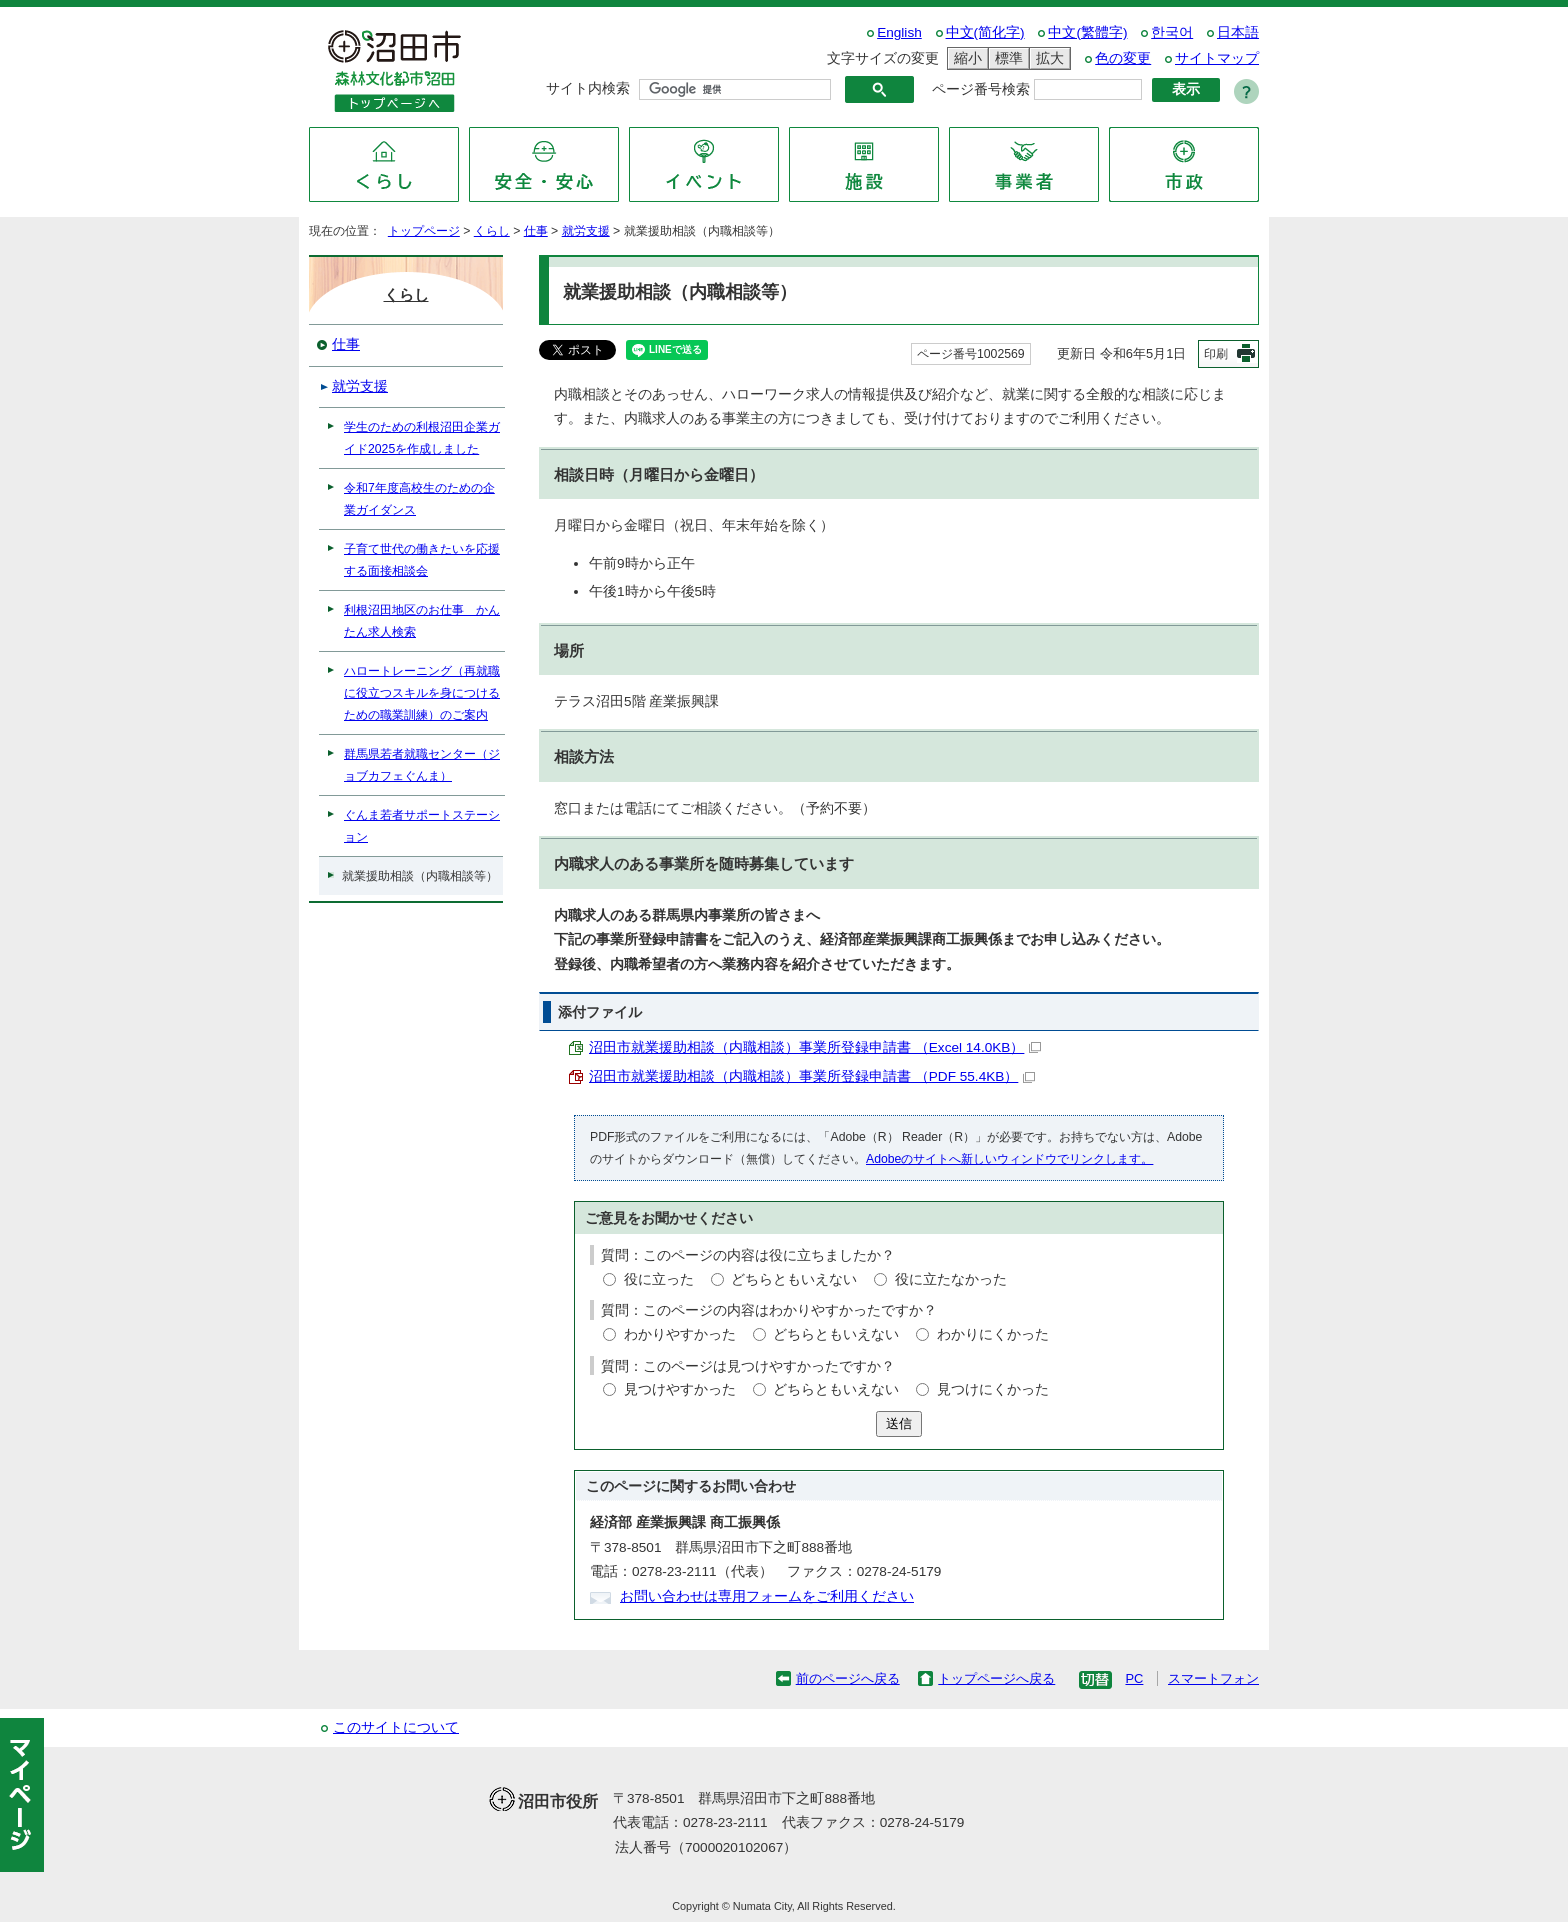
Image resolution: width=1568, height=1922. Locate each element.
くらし (492, 231)
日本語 (1238, 32)
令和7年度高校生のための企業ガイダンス (419, 499)
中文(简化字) (985, 32)
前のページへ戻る (848, 1678)
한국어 (1172, 32)
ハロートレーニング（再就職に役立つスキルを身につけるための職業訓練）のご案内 (422, 693)
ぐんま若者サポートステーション (422, 826)
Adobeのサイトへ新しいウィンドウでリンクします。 (1009, 1159)
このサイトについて (396, 1727)
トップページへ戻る (996, 1678)
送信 (899, 1423)
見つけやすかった (680, 1389)
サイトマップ (1217, 58)
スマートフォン (1213, 1678)
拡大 (1047, 58)
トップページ (424, 231)
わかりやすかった (680, 1334)
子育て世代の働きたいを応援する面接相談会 (422, 560)
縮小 (965, 58)
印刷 (1216, 354)
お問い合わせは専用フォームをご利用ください (767, 1596)
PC (1134, 1678)
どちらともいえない (794, 1279)
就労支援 (586, 231)
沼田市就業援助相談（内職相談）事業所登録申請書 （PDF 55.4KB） (812, 1076)
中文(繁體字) (1087, 32)
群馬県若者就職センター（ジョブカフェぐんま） (422, 765)
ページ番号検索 (981, 89)
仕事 (536, 231)
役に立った (659, 1279)
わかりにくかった (993, 1334)
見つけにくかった (993, 1389)
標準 (1006, 58)
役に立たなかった (951, 1279)
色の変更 (1123, 58)
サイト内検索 (588, 88)
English (899, 32)
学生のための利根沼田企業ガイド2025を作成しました (422, 438)
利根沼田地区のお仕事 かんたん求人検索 (422, 621)
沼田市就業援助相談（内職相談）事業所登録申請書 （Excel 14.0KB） (815, 1047)
